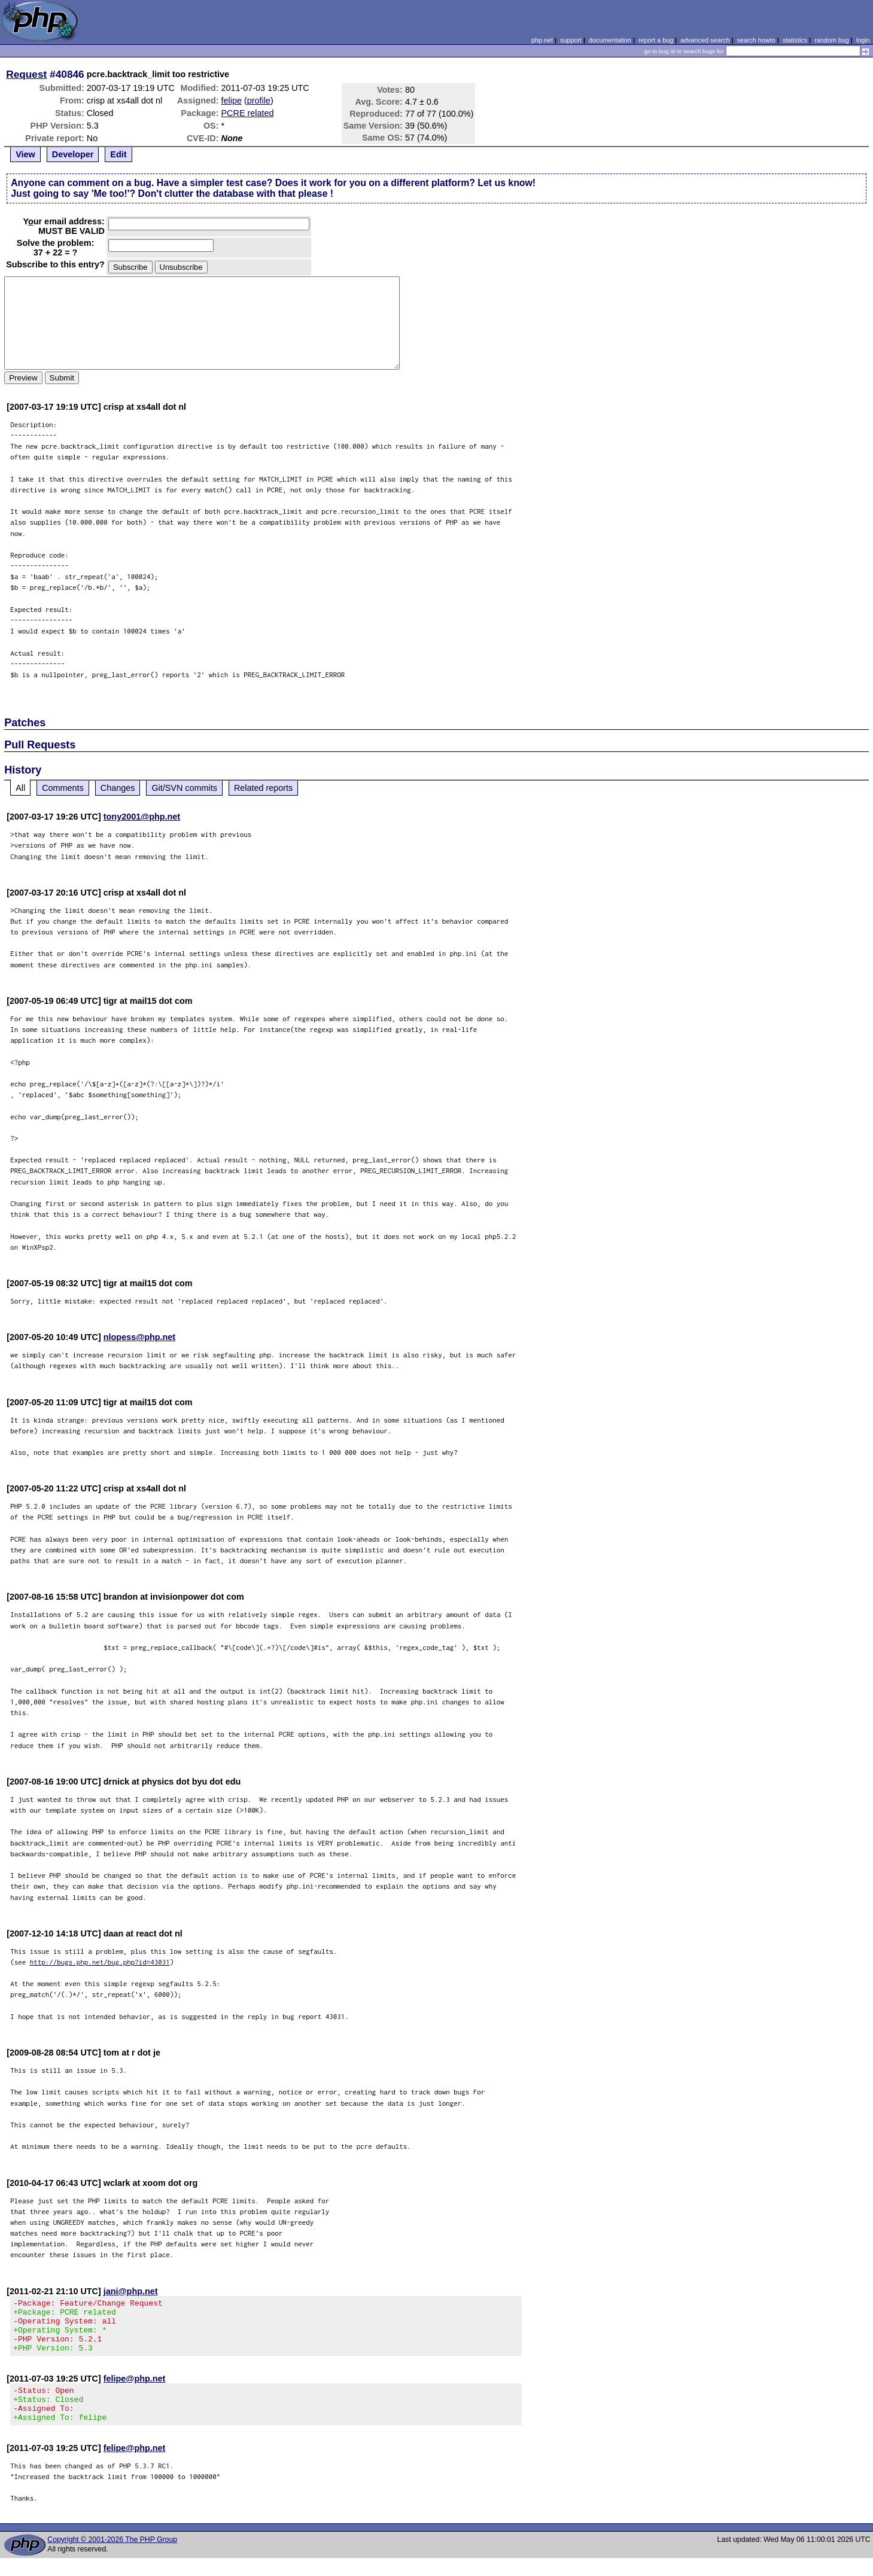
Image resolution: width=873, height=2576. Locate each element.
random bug (831, 40)
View (25, 154)
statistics (795, 40)
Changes (118, 788)
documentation (610, 40)
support (571, 40)
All (20, 788)
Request (26, 74)
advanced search (704, 40)
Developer (73, 154)
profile (258, 100)
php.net (542, 40)
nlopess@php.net (139, 1337)
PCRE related (247, 113)
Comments (63, 788)
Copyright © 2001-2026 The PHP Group (112, 2557)
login (863, 40)
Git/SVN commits (184, 788)
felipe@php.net (135, 2389)
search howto (756, 40)
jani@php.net (131, 2291)
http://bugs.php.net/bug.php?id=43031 (100, 1962)
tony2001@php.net (142, 816)
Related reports (263, 788)
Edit (118, 154)
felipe (231, 100)
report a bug (655, 40)
